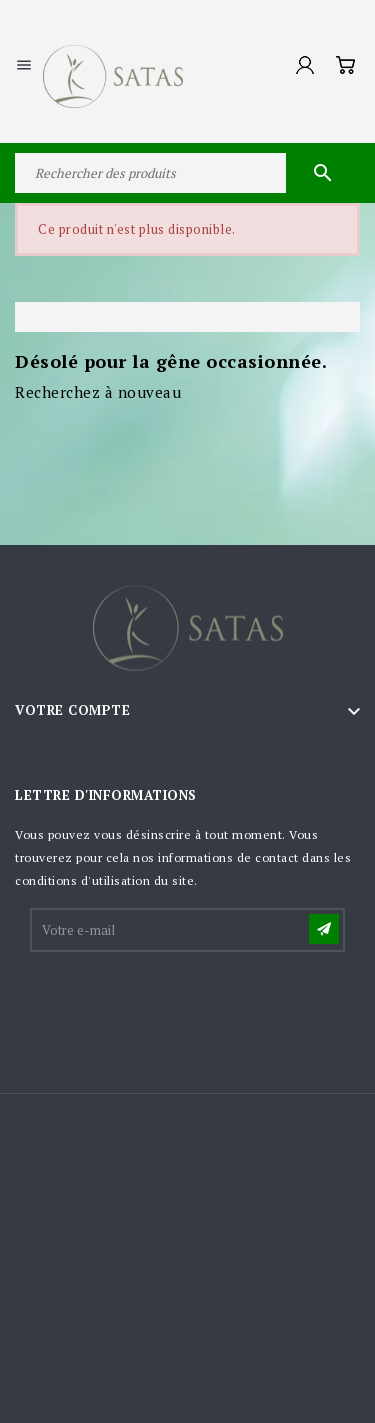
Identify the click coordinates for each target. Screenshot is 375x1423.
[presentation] (184, 1004)
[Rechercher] (187, 173)
